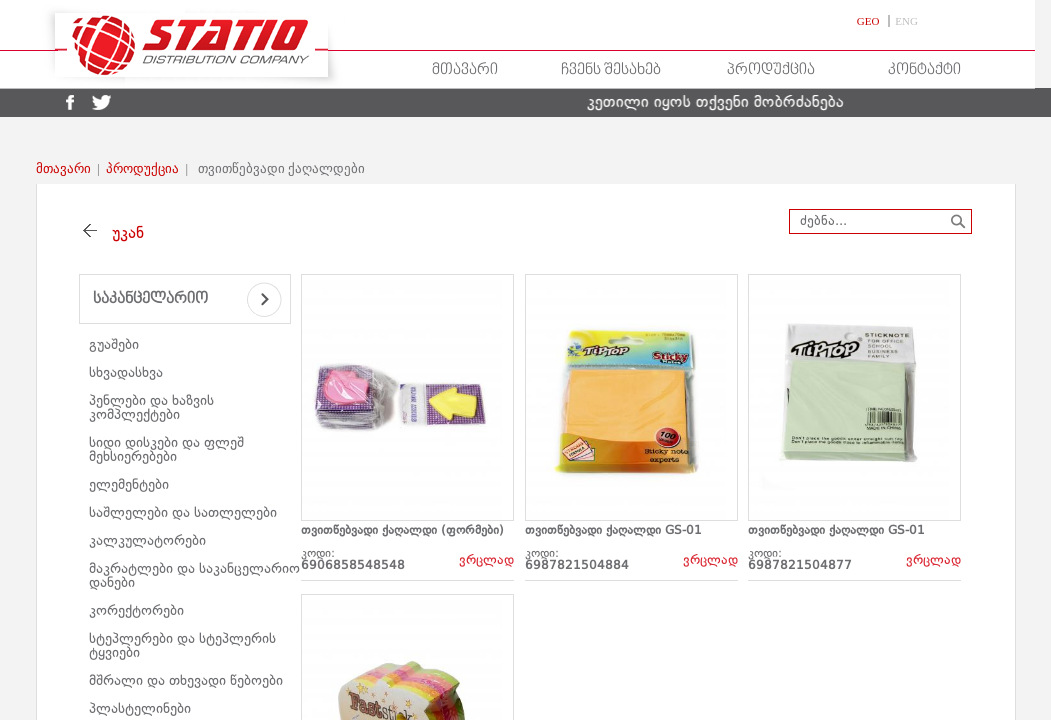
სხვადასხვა (126, 373)
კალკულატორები (147, 541)
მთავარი (465, 70)
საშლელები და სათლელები (183, 513)
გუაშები (114, 345)
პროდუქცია (771, 70)
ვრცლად (486, 560)
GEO (869, 21)
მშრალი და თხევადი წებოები (186, 681)
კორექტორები (136, 611)
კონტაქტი (924, 70)
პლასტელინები (140, 709)
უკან (123, 234)
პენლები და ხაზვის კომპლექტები (151, 408)
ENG (906, 21)
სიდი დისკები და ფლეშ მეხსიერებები (166, 450)
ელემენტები (129, 485)
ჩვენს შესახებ (611, 70)
